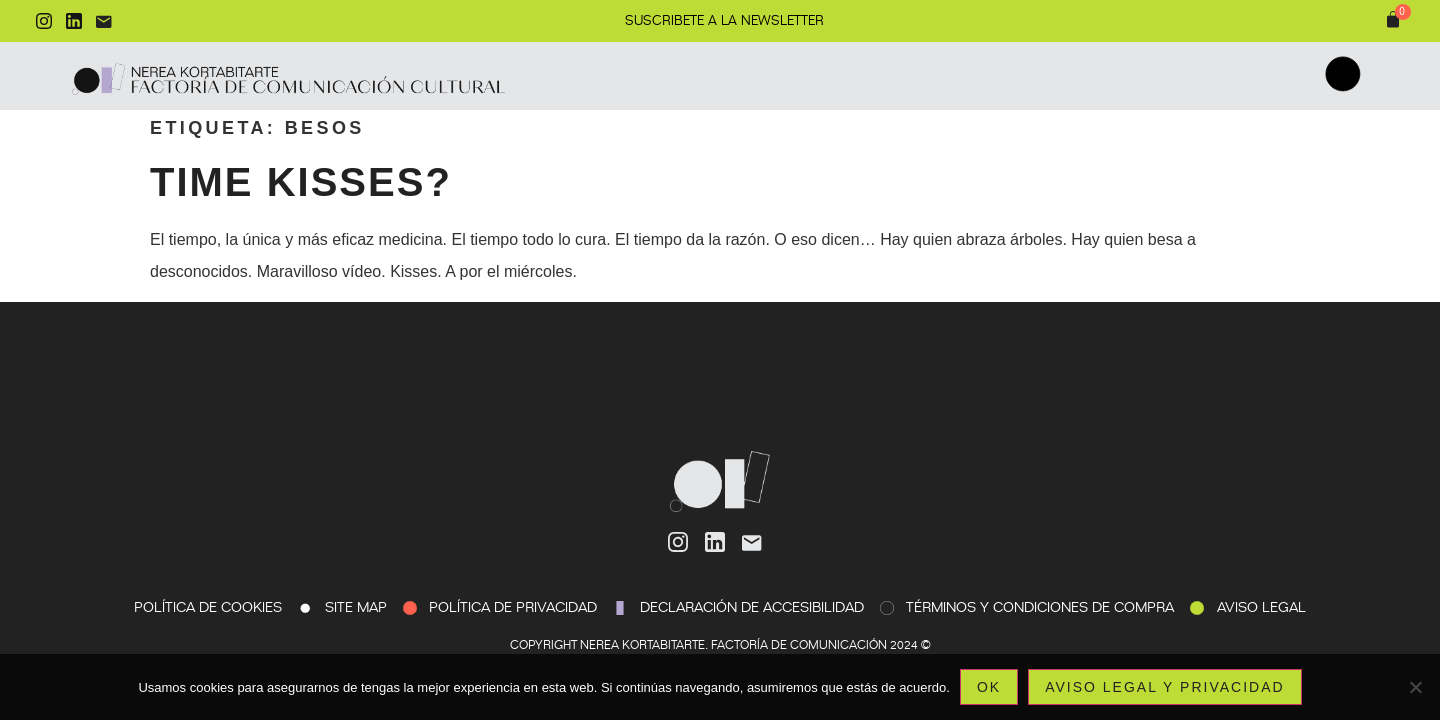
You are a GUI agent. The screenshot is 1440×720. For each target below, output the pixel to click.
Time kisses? (301, 182)
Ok (989, 687)
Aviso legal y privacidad (1164, 687)
